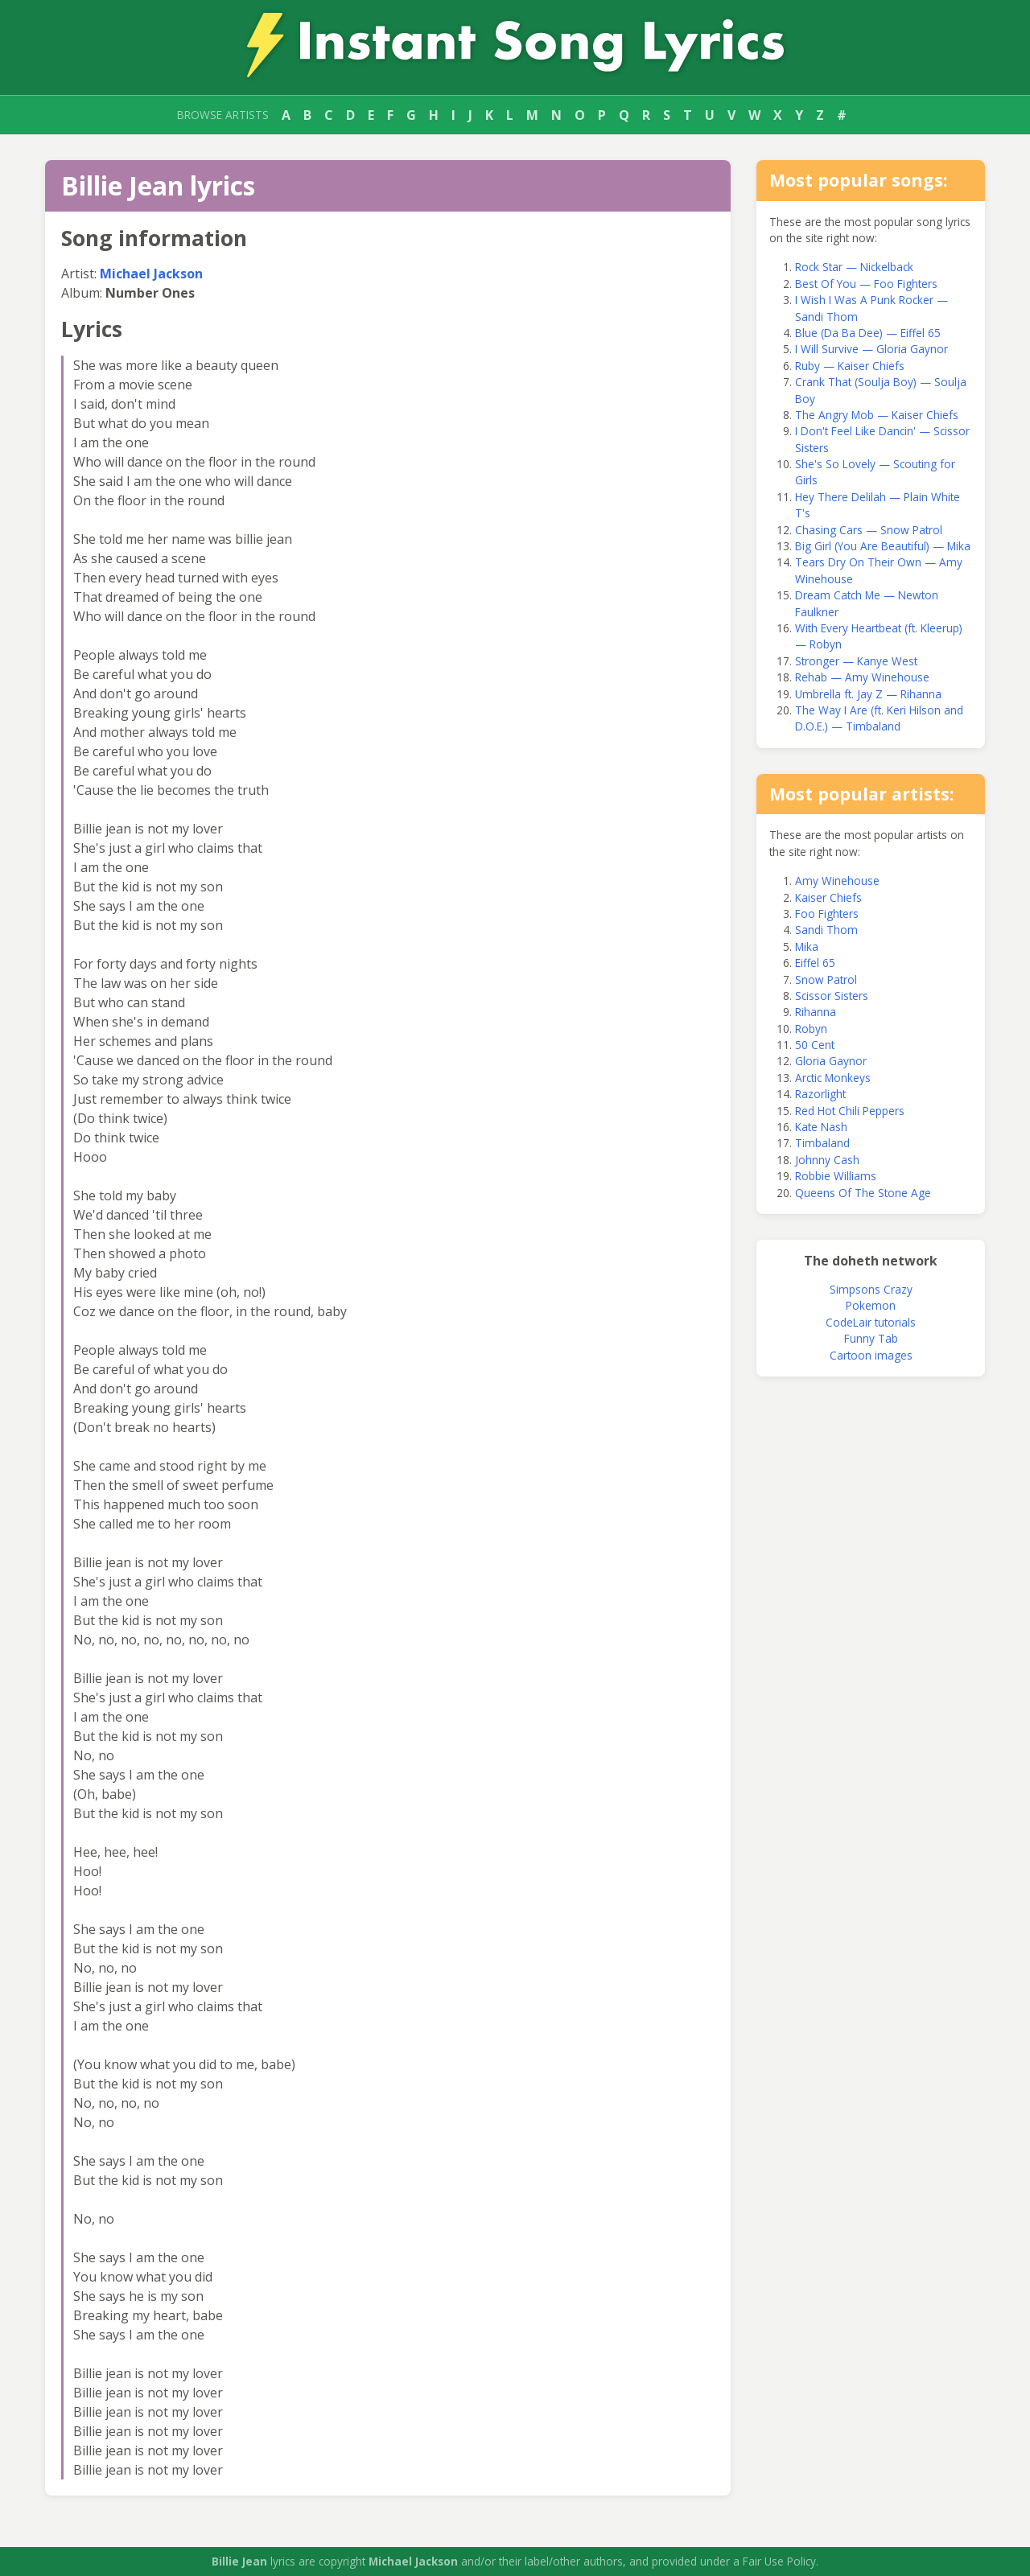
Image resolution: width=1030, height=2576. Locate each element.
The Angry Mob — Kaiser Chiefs (876, 414)
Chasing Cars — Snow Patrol (868, 529)
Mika (806, 946)
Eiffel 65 (815, 962)
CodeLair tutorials (871, 1322)
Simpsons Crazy (871, 1289)
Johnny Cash (827, 1159)
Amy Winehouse (837, 880)
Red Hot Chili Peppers (849, 1110)
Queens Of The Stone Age (863, 1192)
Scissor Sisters (831, 995)
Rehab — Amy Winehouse (862, 677)
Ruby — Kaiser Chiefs (849, 365)
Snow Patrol (826, 979)
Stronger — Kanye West (856, 661)
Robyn (811, 1028)
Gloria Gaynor (831, 1060)
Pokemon (871, 1305)
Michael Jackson (151, 273)
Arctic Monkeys (833, 1077)
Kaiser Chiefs (828, 897)
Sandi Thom (826, 929)
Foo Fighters (827, 913)
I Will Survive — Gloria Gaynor (871, 348)
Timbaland (822, 1142)
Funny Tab (871, 1338)
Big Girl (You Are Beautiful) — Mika (882, 545)
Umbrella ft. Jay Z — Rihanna (868, 694)
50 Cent (814, 1044)
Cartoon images (871, 1355)
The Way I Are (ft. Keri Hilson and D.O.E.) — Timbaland (879, 718)
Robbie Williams (835, 1175)
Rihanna (815, 1011)
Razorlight (820, 1093)
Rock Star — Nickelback (854, 266)
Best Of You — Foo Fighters (866, 283)
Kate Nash (821, 1126)
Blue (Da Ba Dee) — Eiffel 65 (868, 332)
